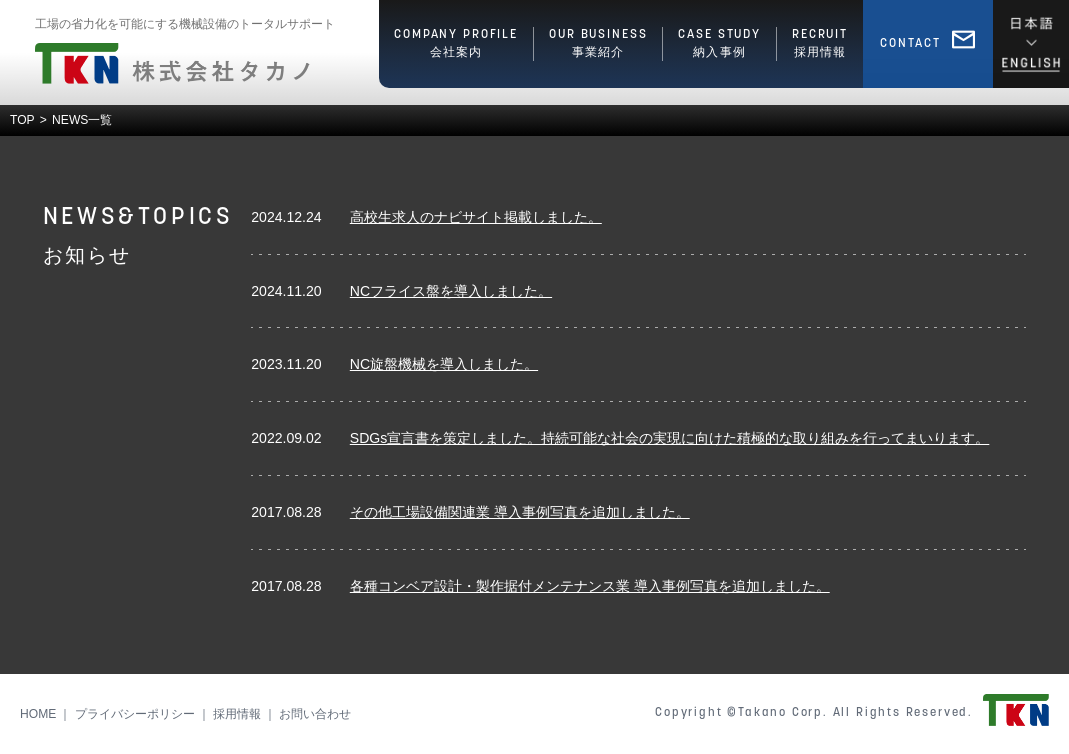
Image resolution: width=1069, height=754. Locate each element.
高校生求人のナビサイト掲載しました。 (476, 217)
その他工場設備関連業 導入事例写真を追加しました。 (520, 512)
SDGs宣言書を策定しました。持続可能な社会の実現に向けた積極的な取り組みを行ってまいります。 (670, 438)
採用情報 (237, 714)
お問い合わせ (315, 714)
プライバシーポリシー (135, 714)
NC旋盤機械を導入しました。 (444, 364)
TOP (22, 120)
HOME (38, 714)
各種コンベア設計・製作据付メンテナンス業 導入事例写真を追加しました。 (590, 586)
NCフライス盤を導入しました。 (451, 291)
